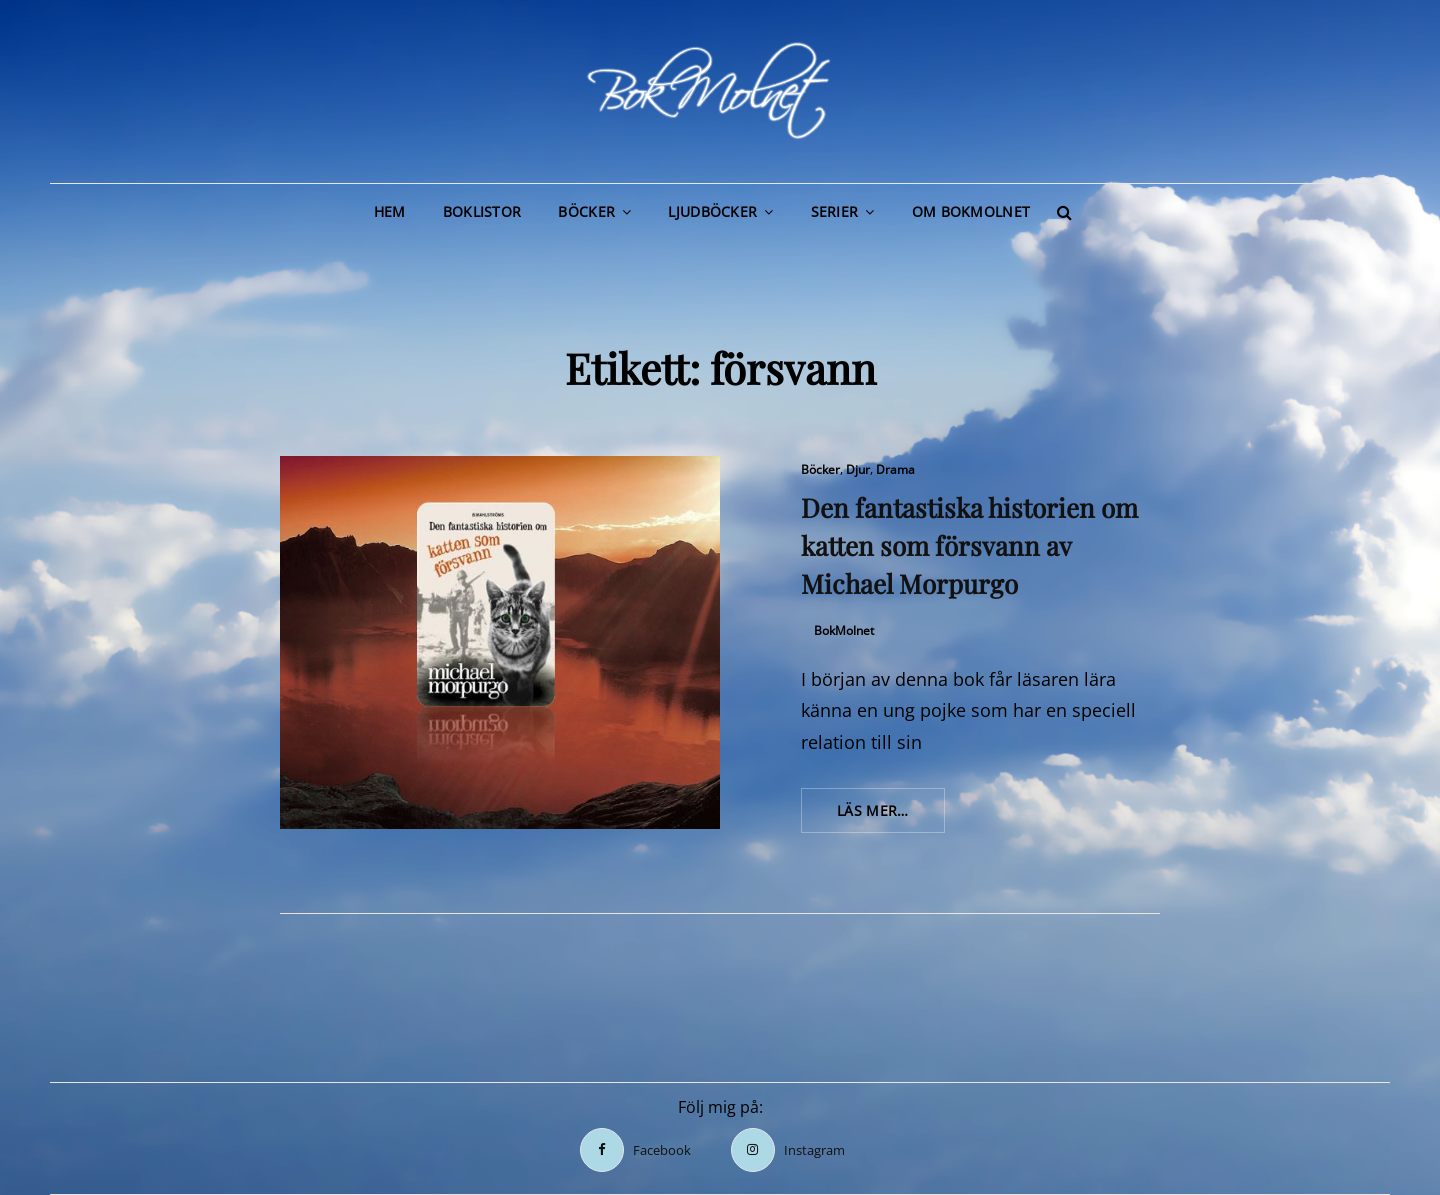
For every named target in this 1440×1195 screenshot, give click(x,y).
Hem (390, 211)
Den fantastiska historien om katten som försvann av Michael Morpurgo (969, 545)
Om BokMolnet (971, 211)
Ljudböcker (712, 211)
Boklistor (482, 211)
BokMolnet (844, 630)
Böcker (586, 211)
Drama (895, 469)
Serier (835, 211)
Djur (858, 469)
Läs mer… (891, 816)
